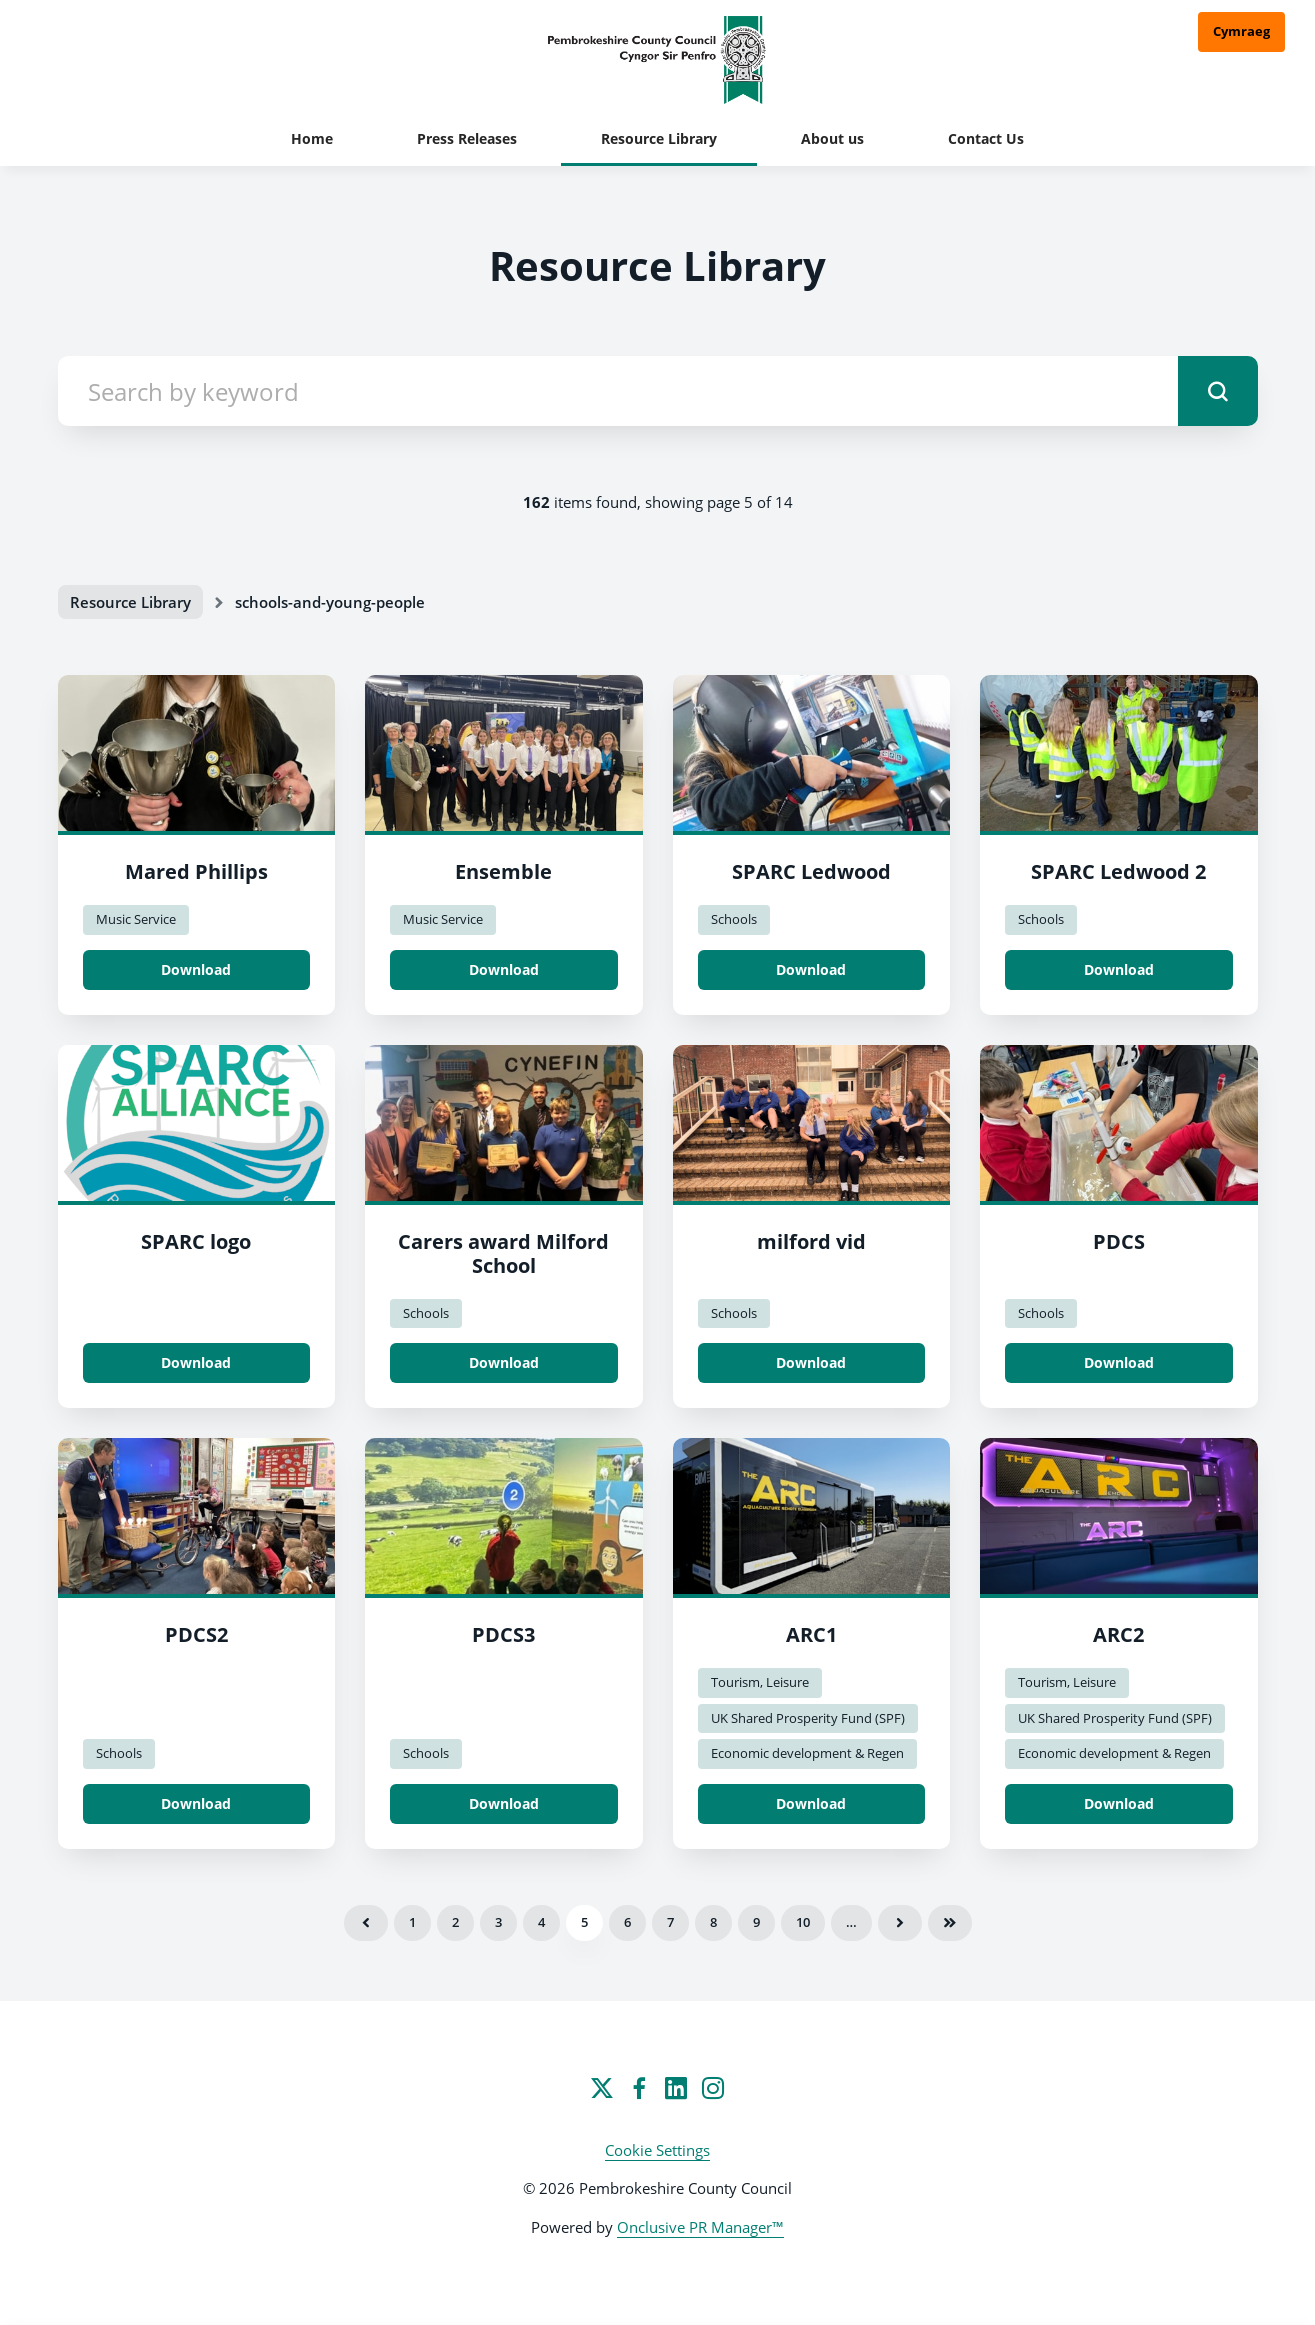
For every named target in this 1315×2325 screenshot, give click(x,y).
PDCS (1119, 1241)
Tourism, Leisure (760, 1682)
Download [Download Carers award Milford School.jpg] (504, 1362)
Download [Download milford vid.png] (811, 1362)
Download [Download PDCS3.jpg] (504, 1803)
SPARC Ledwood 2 (1118, 871)
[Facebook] (639, 2088)
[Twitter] (602, 2088)
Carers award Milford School (503, 1253)
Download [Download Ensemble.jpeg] (504, 969)
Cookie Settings (657, 2150)
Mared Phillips (196, 871)
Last (950, 1923)
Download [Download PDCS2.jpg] (196, 1803)
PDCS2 (196, 1634)
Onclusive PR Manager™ (700, 2227)
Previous (366, 1923)
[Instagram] (713, 2088)
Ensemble (503, 871)
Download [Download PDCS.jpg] (1119, 1362)
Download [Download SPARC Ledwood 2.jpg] (1119, 969)
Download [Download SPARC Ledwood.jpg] (811, 969)
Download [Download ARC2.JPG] (1119, 1803)
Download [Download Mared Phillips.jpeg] (196, 969)
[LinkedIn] (676, 2088)
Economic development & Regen (807, 1753)
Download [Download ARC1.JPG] (811, 1803)
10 (803, 1922)
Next (900, 1923)
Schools (734, 919)
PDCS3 (503, 1634)
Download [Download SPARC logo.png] (196, 1362)
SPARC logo (196, 1241)
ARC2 (1118, 1634)
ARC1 (811, 1634)
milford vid (811, 1241)
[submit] (1218, 391)
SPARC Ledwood (811, 871)
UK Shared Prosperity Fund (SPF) (808, 1718)
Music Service (136, 919)
